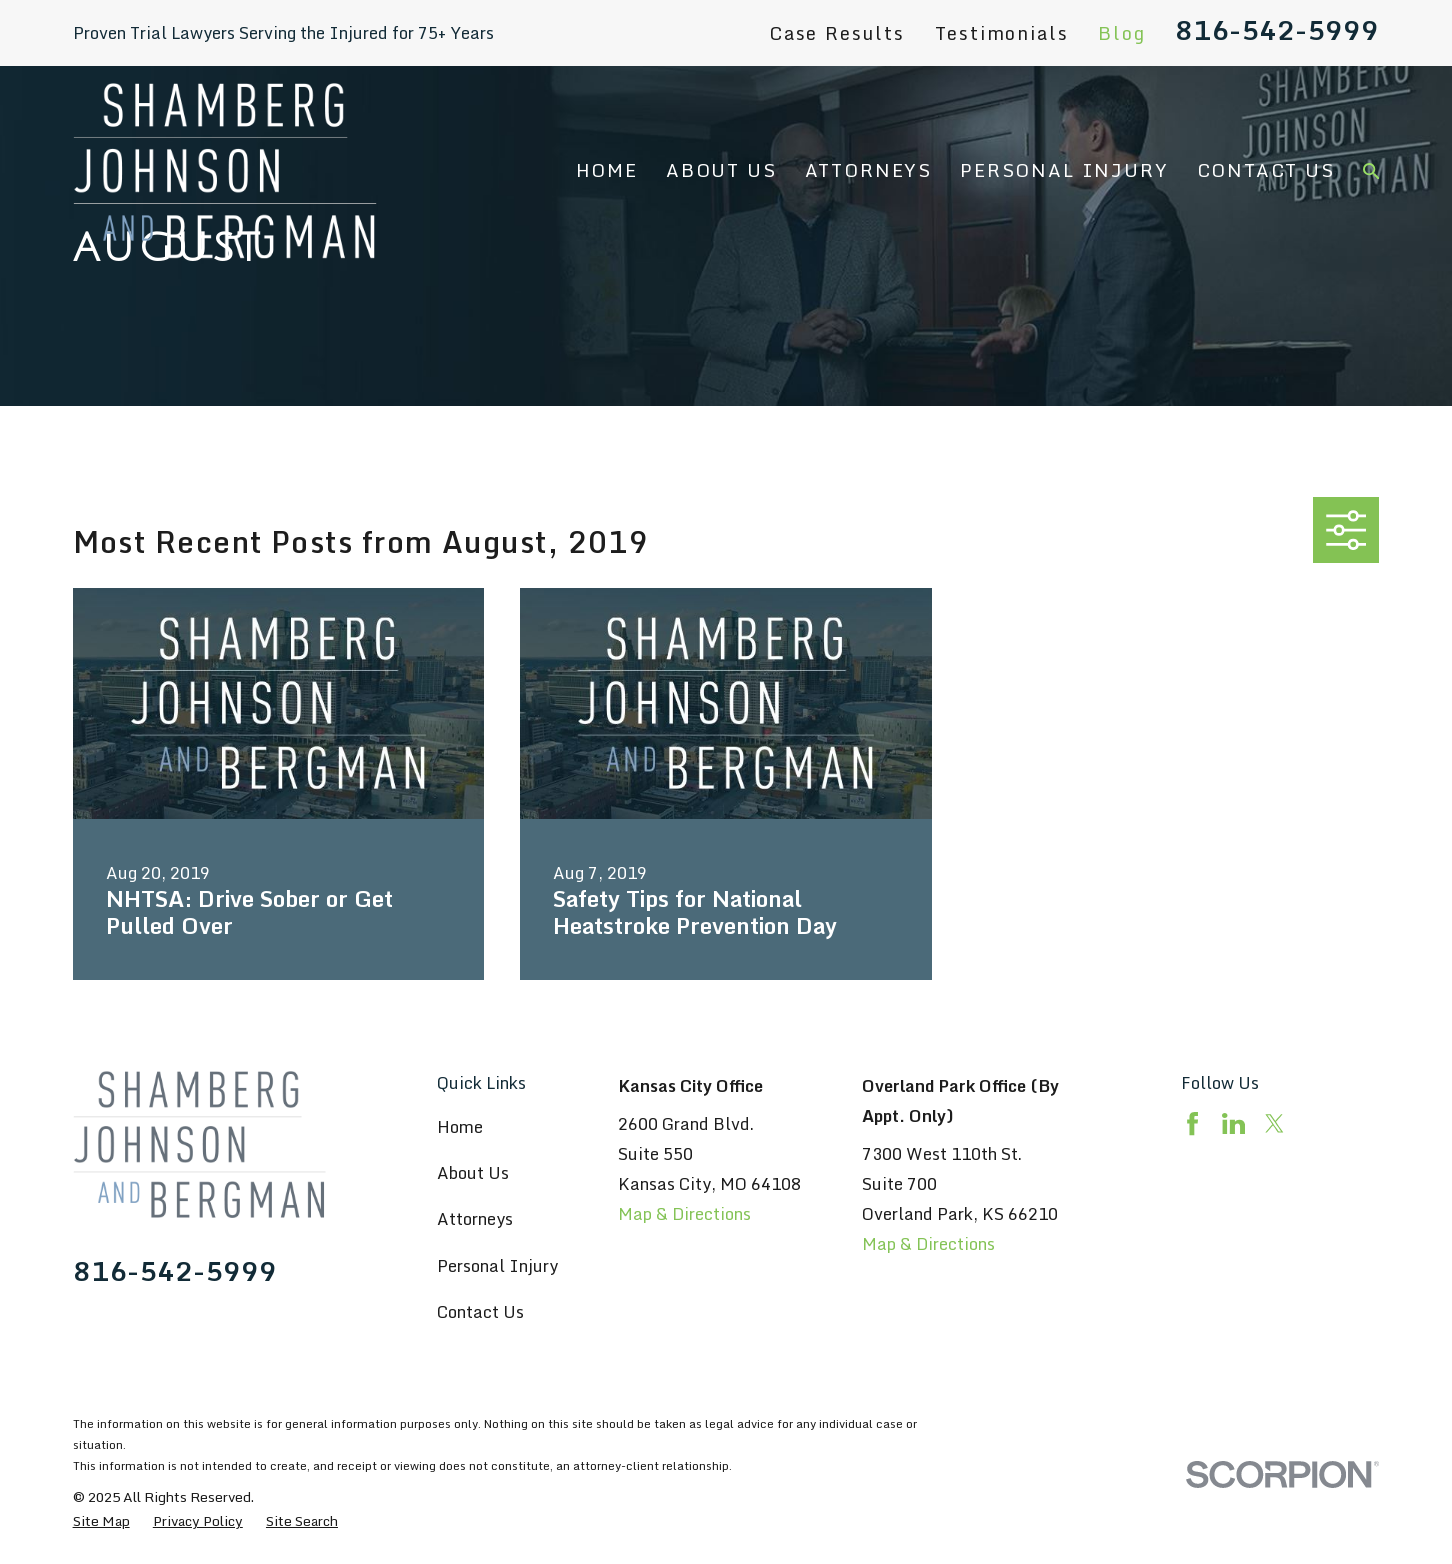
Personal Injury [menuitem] (1064, 170)
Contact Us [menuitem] (1266, 170)
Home (460, 1126)
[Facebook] (1192, 1123)
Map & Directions (684, 1213)
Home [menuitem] (607, 170)
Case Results (837, 33)
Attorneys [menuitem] (868, 170)
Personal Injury (497, 1265)
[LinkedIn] (1233, 1123)
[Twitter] (1274, 1123)
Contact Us (480, 1311)
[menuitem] (101, 1521)
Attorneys (475, 1218)
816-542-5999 (1277, 30)
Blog (1121, 33)
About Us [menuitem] (721, 170)
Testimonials (1002, 33)
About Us (473, 1172)
